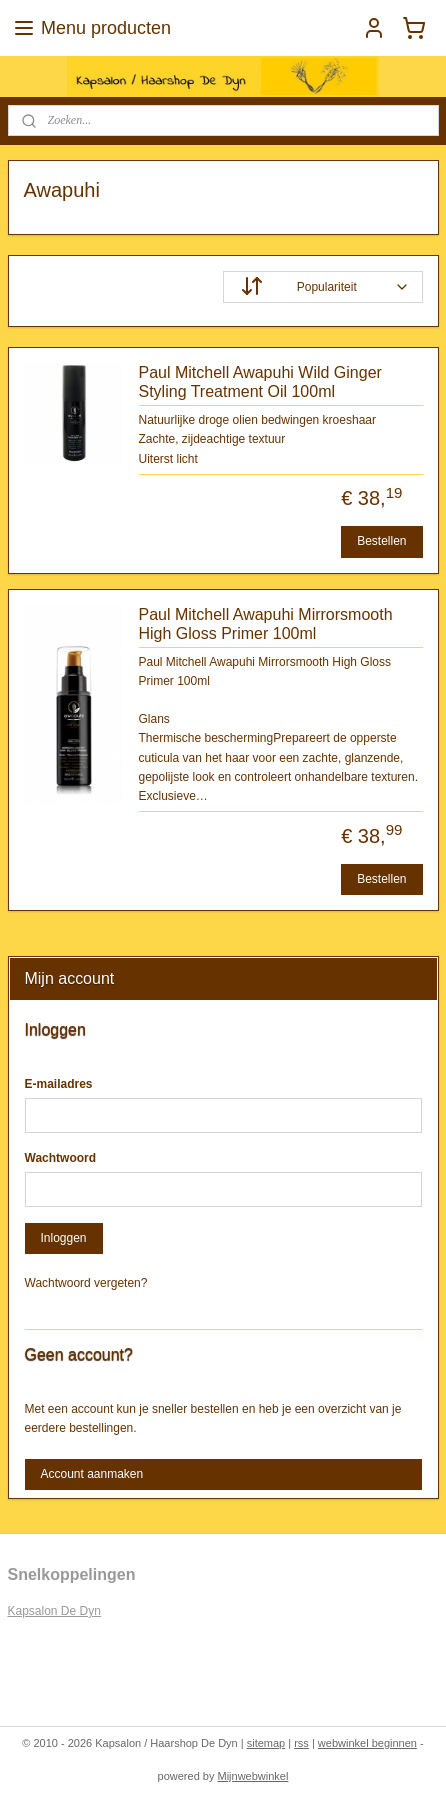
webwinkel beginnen (367, 1743)
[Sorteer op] (323, 287)
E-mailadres (59, 1084)
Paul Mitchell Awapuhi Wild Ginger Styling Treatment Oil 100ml (260, 382)
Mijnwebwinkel (253, 1776)
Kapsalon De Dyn (54, 1611)
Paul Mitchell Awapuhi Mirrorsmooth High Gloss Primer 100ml (266, 623)
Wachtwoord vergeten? (86, 1283)
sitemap (266, 1743)
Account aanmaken (91, 1474)
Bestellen (381, 541)
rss (301, 1743)
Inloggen (63, 1238)
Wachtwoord (61, 1158)
